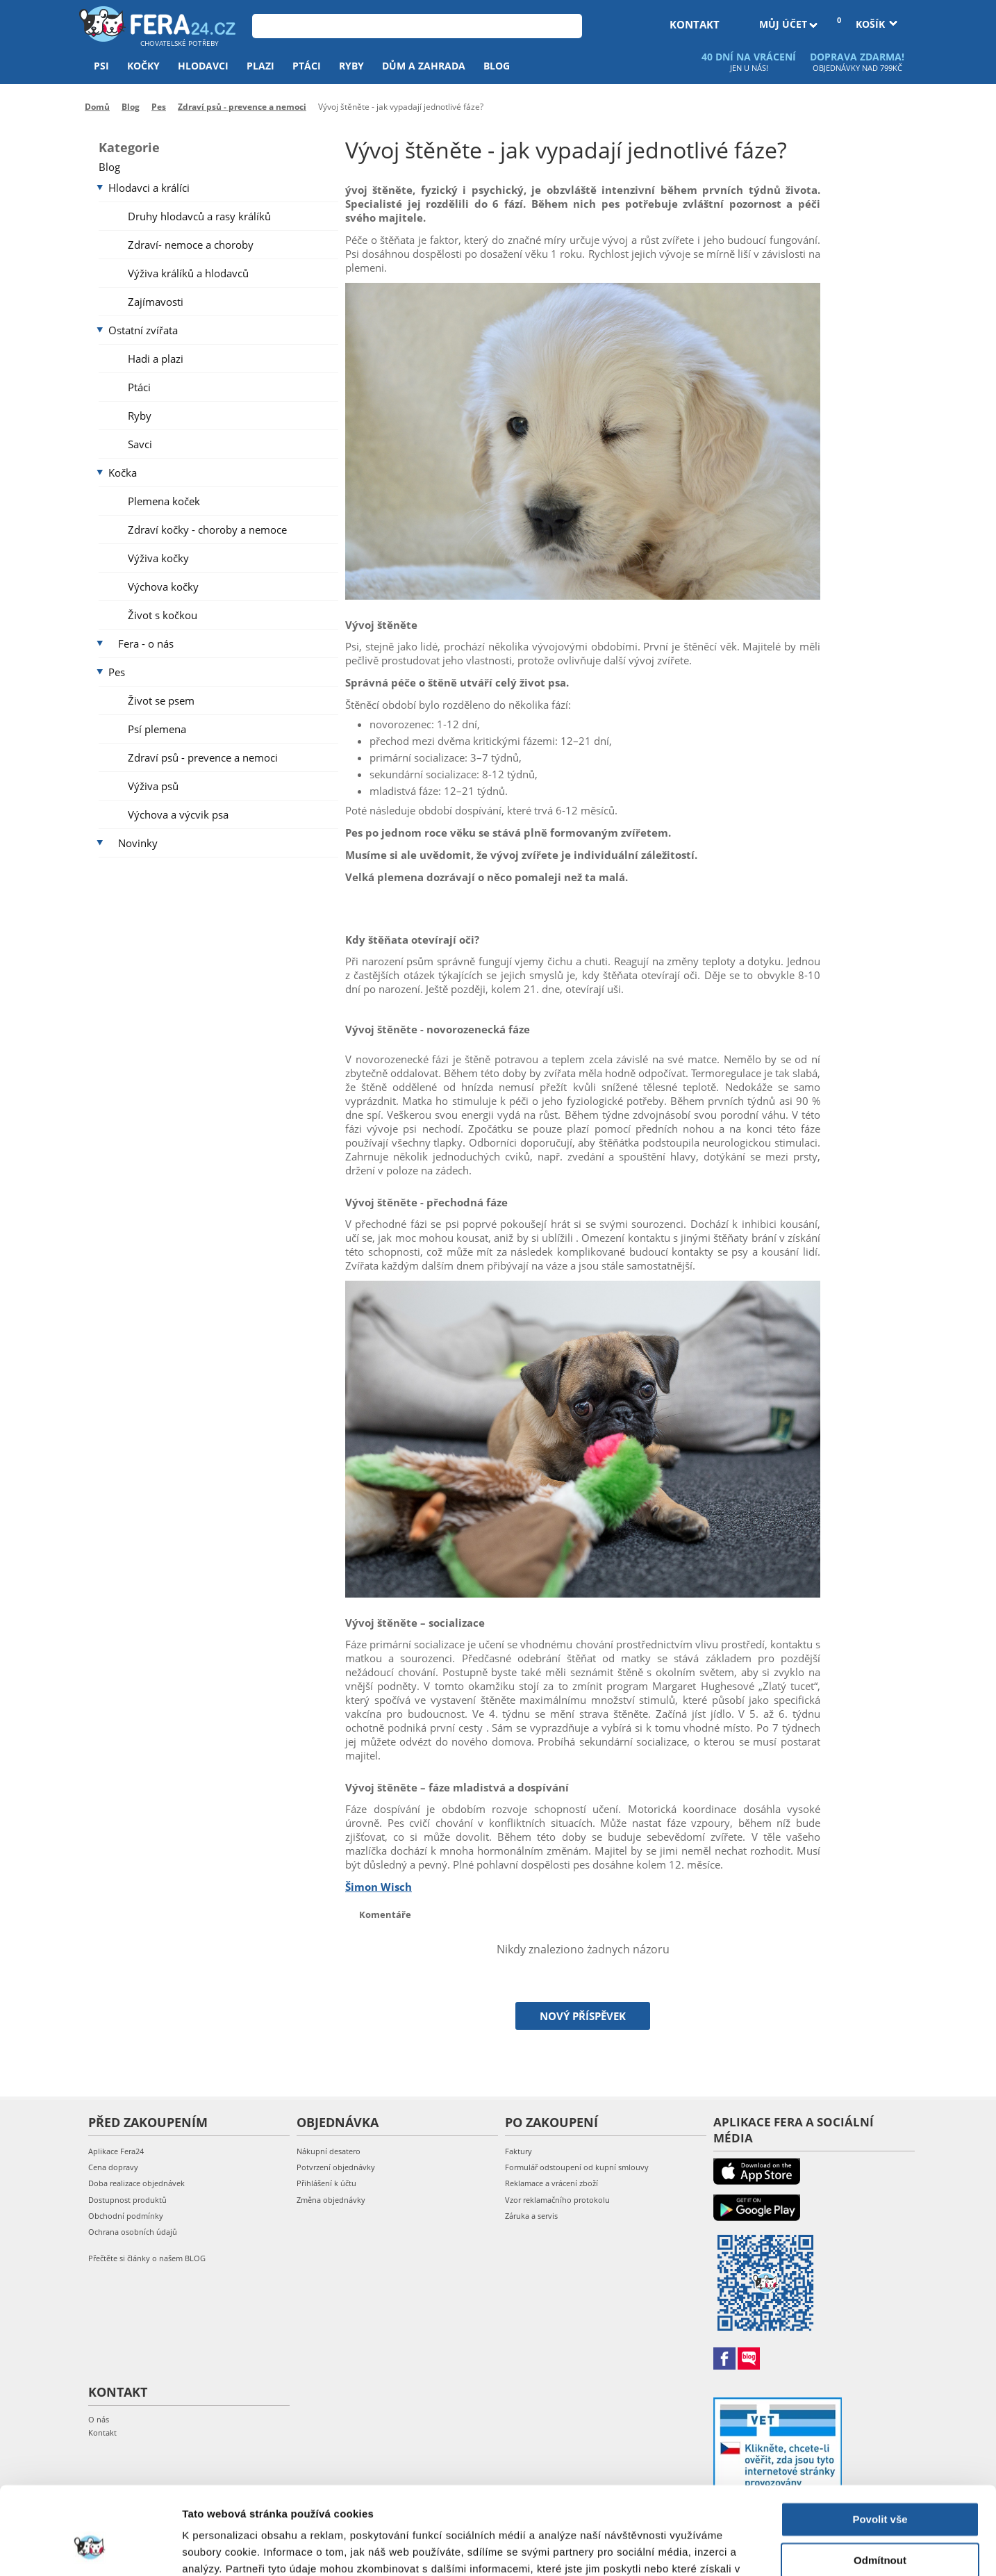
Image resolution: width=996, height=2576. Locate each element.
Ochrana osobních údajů (132, 2231)
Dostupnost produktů (127, 2199)
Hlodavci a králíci (149, 188)
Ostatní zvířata (143, 330)
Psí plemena (157, 729)
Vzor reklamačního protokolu (557, 2199)
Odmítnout (880, 2485)
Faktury (518, 2151)
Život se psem (161, 700)
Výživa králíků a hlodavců (188, 273)
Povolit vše (879, 2444)
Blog (496, 65)
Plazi (260, 65)
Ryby (351, 65)
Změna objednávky (331, 2199)
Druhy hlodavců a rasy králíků (199, 216)
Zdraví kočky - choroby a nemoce (207, 529)
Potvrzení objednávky (336, 2167)
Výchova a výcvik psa (178, 814)
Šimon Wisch (378, 1887)
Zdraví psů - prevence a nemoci (203, 757)
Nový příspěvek (583, 2016)
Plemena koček (164, 501)
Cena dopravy (113, 2167)
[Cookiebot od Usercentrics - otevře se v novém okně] (90, 2548)
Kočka (122, 472)
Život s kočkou (162, 615)
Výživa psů (153, 786)
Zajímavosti (155, 302)
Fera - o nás (146, 643)
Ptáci (306, 65)
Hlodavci (203, 65)
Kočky (143, 65)
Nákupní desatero (328, 2151)
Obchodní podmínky (125, 2215)
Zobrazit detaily (221, 2548)
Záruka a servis (531, 2215)
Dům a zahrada (423, 65)
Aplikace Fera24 (116, 2151)
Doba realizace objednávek (136, 2183)
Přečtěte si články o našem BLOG (147, 2258)
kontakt (695, 24)
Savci (140, 444)
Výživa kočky (158, 558)
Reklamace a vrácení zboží (551, 2183)
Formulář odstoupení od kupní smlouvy (577, 2167)
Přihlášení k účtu (326, 2183)
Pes (116, 672)
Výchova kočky (163, 586)
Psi (101, 65)
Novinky (138, 843)
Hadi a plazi (155, 359)
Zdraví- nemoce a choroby (191, 245)
